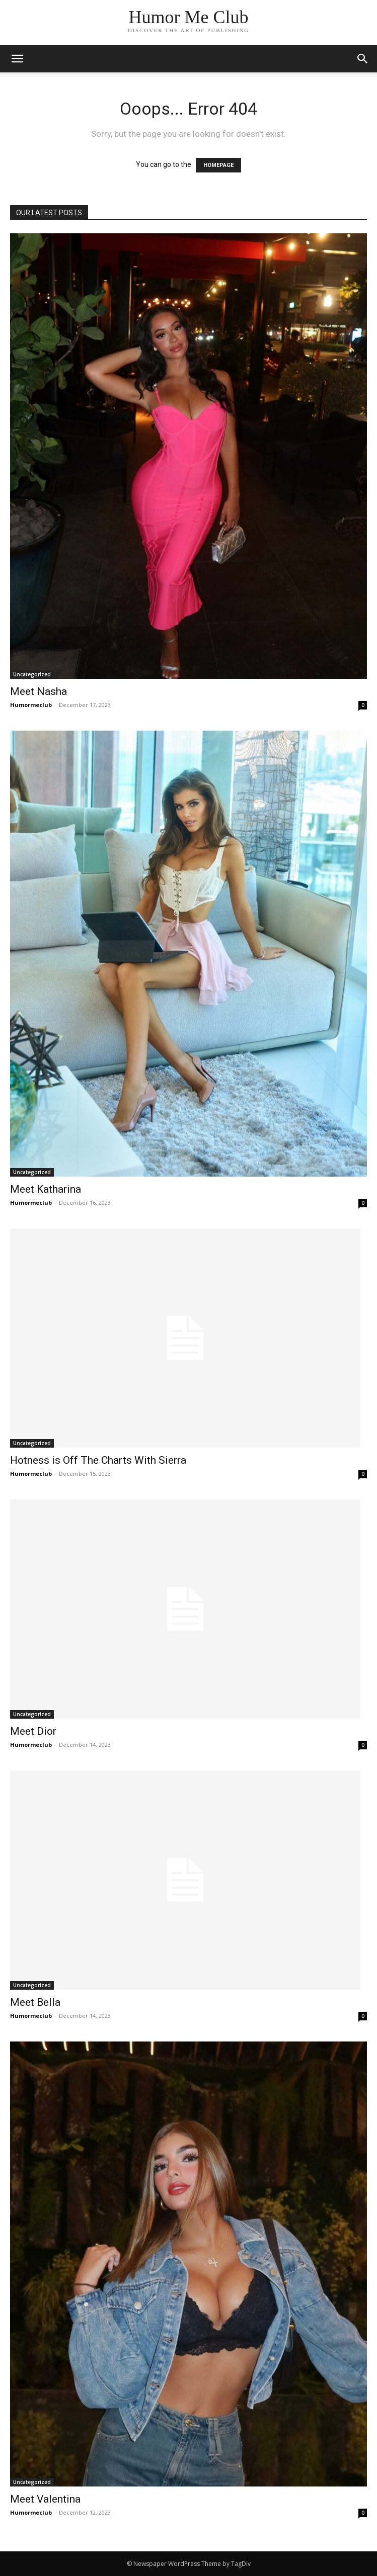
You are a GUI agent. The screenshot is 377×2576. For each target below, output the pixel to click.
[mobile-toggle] (17, 58)
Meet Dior (33, 1731)
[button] (363, 58)
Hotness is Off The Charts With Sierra (98, 1460)
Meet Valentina (45, 2499)
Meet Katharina (45, 1189)
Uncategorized (32, 674)
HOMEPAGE (218, 165)
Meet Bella (35, 2002)
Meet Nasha (38, 691)
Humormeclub (31, 704)
